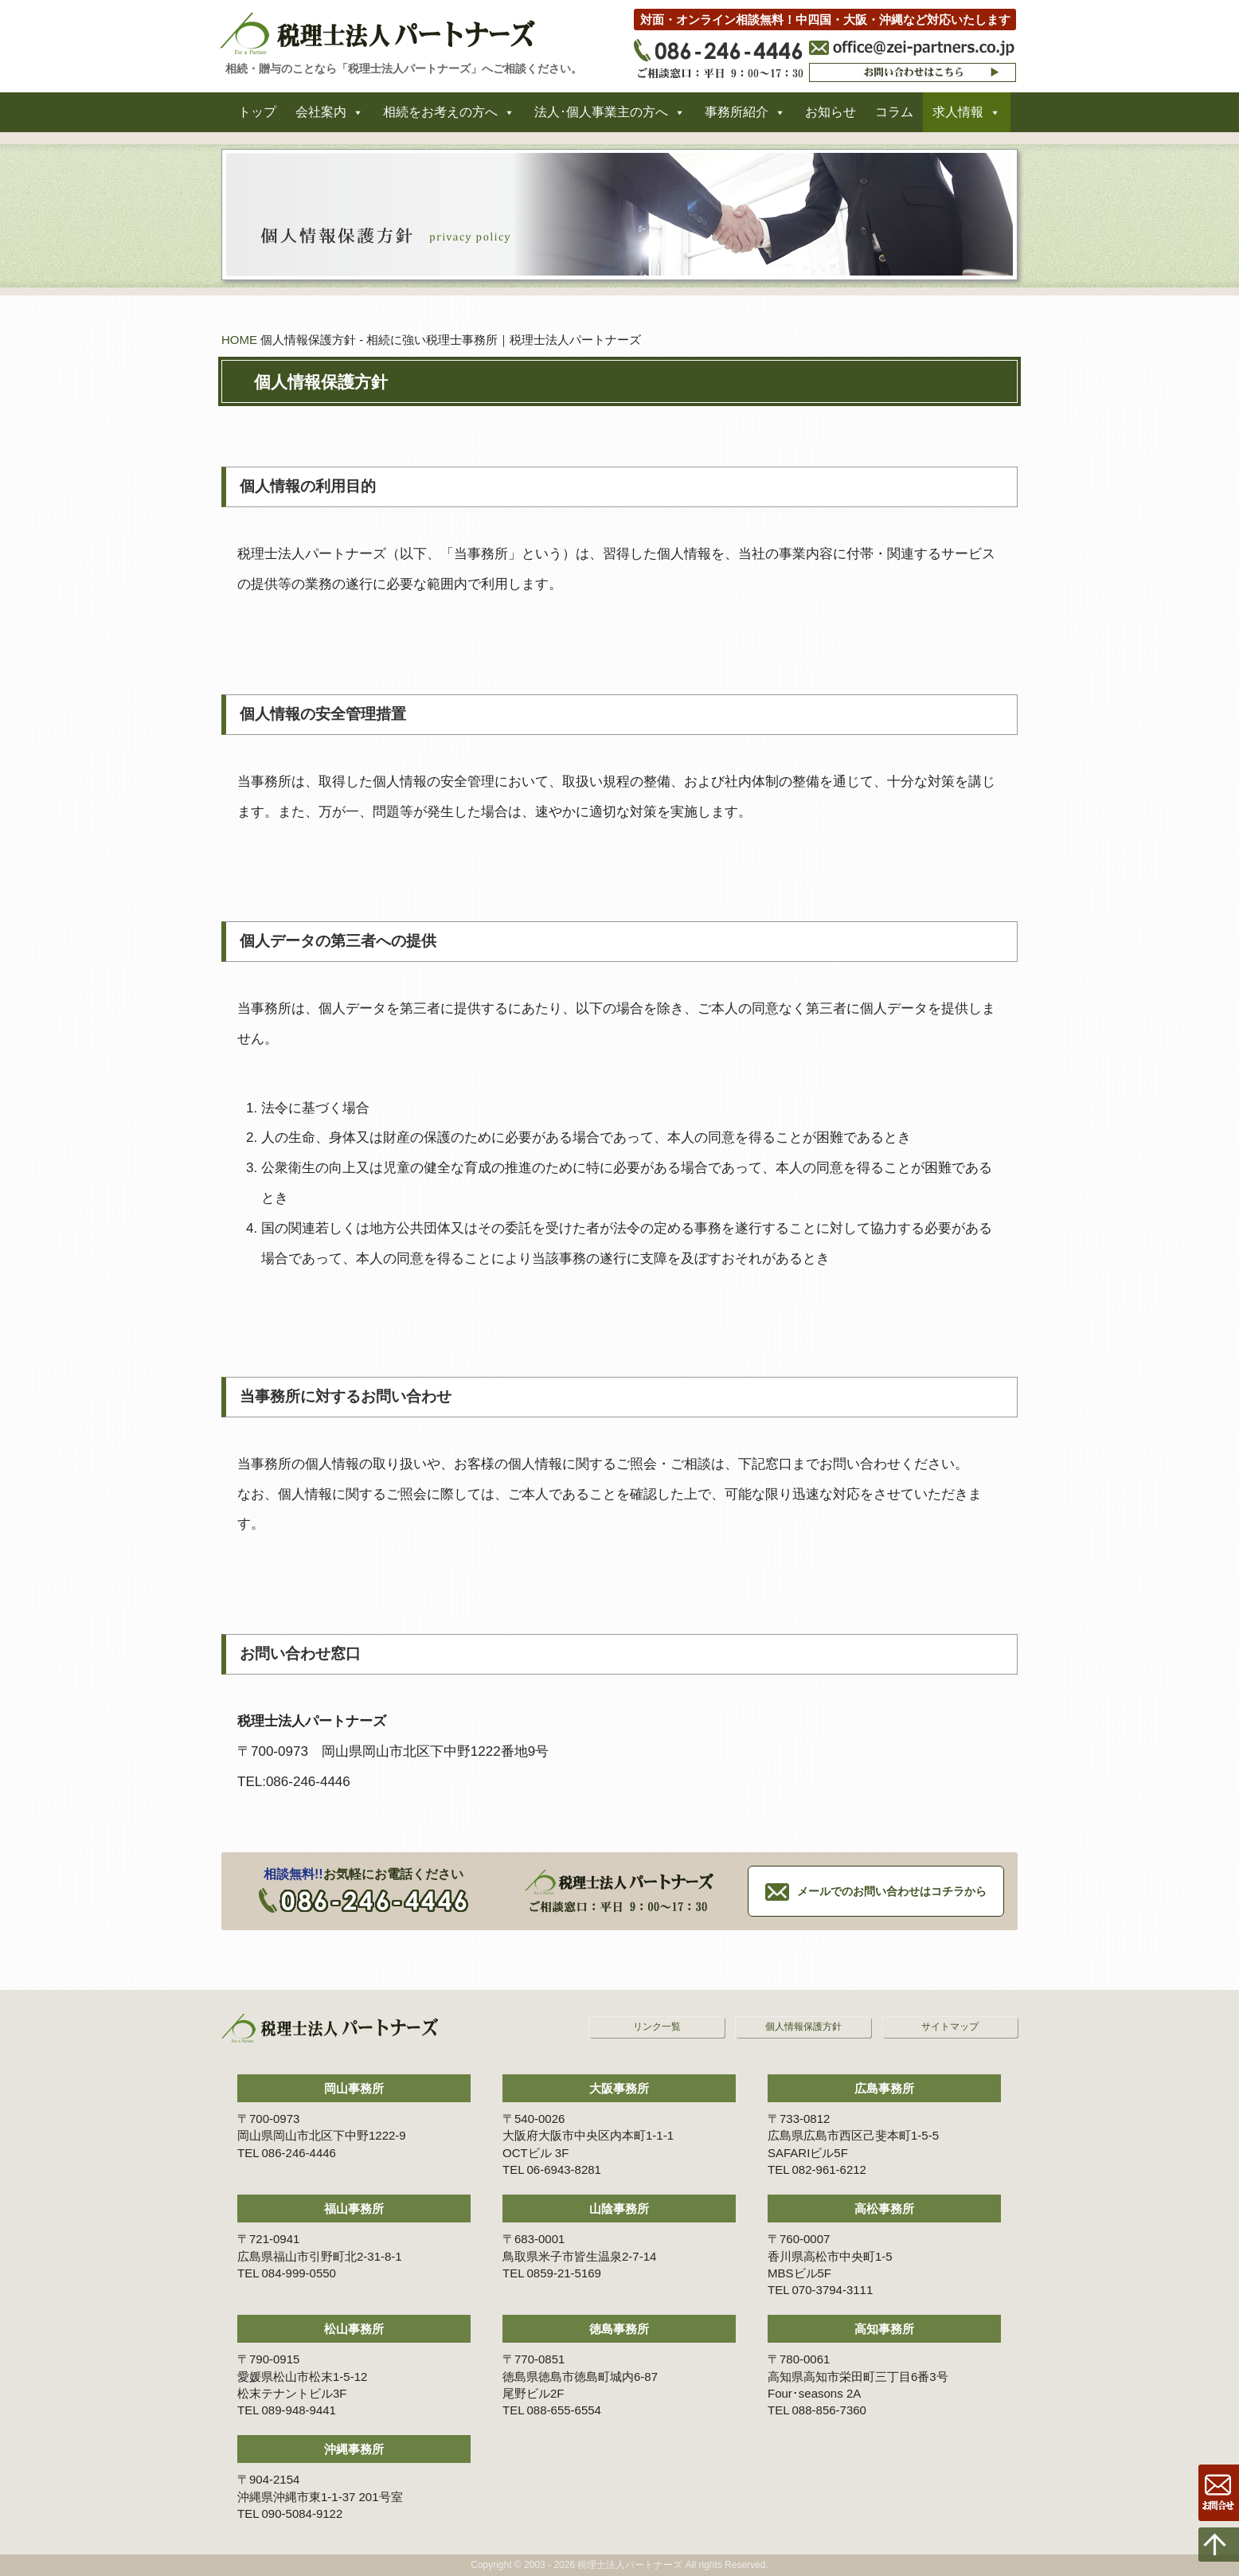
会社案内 (320, 118)
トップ (257, 118)
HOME (239, 339)
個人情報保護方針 (803, 2026)
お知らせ (830, 118)
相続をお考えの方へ (440, 118)
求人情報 (957, 118)
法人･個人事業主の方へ (601, 118)
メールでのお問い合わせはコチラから (892, 1891)
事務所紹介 (736, 118)
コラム (894, 118)
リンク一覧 (657, 2026)
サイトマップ (950, 2026)
